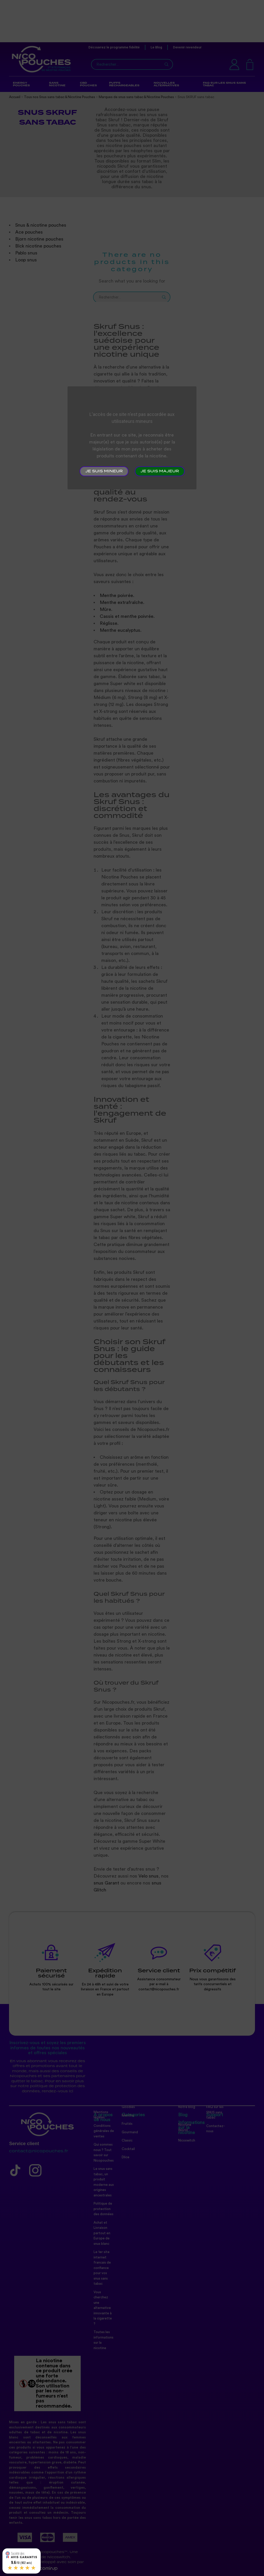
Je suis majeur (160, 471)
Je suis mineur (104, 471)
